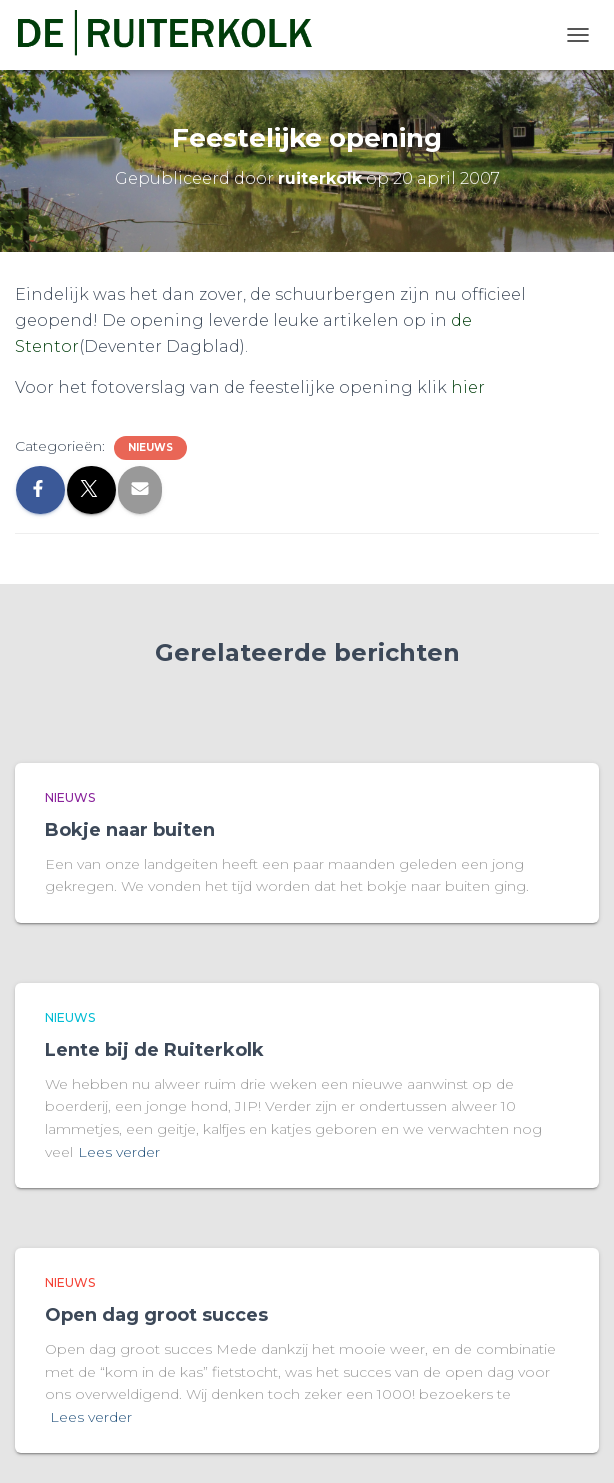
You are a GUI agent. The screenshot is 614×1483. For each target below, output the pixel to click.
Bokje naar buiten (130, 830)
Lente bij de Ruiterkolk (154, 1050)
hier (468, 387)
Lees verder (119, 1152)
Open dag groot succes (156, 1315)
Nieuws (150, 447)
